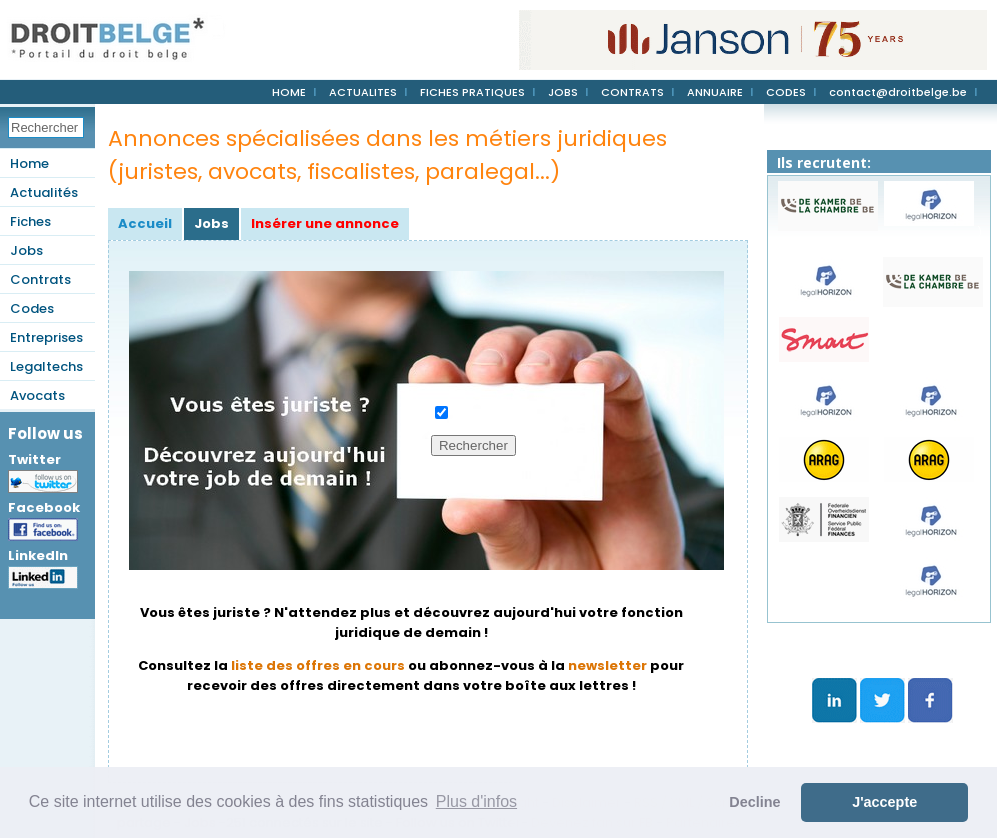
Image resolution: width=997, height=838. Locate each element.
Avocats (37, 395)
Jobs (26, 250)
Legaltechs (46, 366)
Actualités (44, 192)
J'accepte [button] (884, 802)
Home (29, 163)
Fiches (30, 221)
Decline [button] (754, 802)
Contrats (40, 279)
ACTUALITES (363, 92)
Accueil (145, 223)
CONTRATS (632, 92)
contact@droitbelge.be (898, 92)
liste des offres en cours (318, 665)
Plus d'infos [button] (476, 801)
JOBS (563, 92)
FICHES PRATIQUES (472, 92)
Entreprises (46, 337)
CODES (786, 92)
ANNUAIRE (715, 92)
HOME (289, 92)
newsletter (607, 665)
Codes (32, 308)
